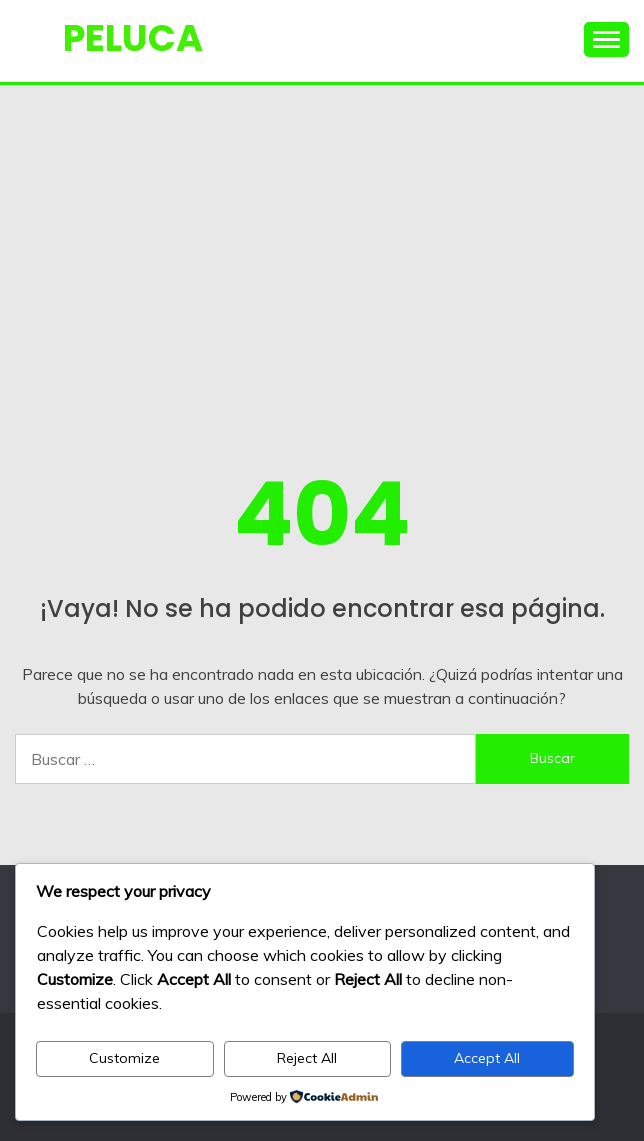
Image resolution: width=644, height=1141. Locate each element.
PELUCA (133, 38)
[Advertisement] (322, 235)
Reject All (307, 1058)
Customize (124, 1058)
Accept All (487, 1058)
